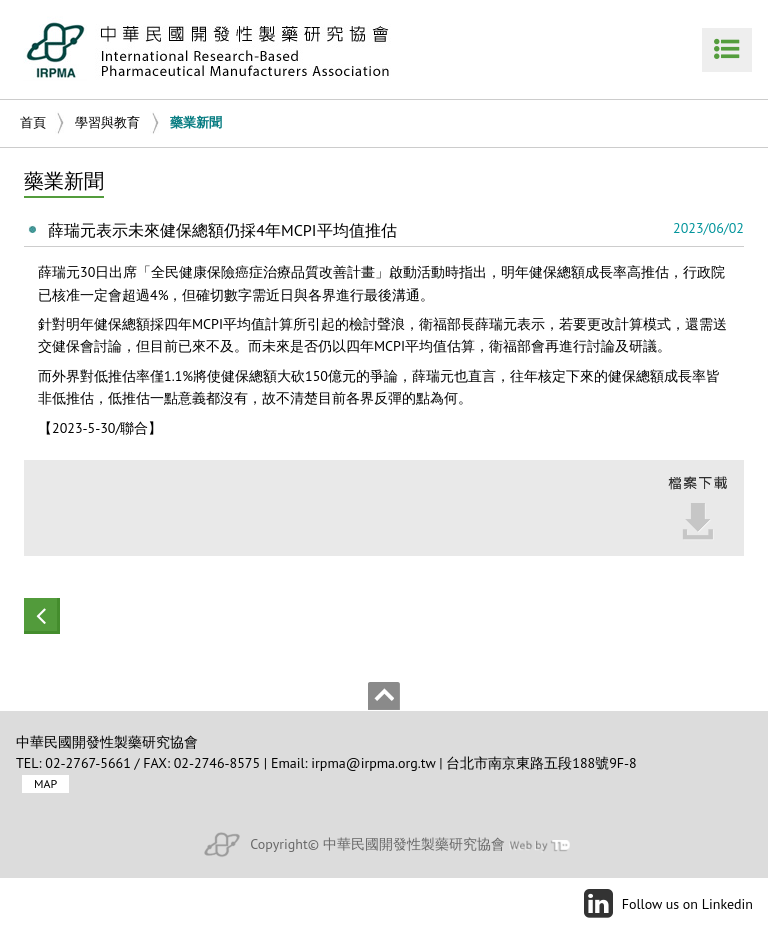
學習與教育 (107, 122)
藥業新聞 (196, 122)
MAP (45, 784)
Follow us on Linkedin (687, 904)
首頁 (33, 122)
